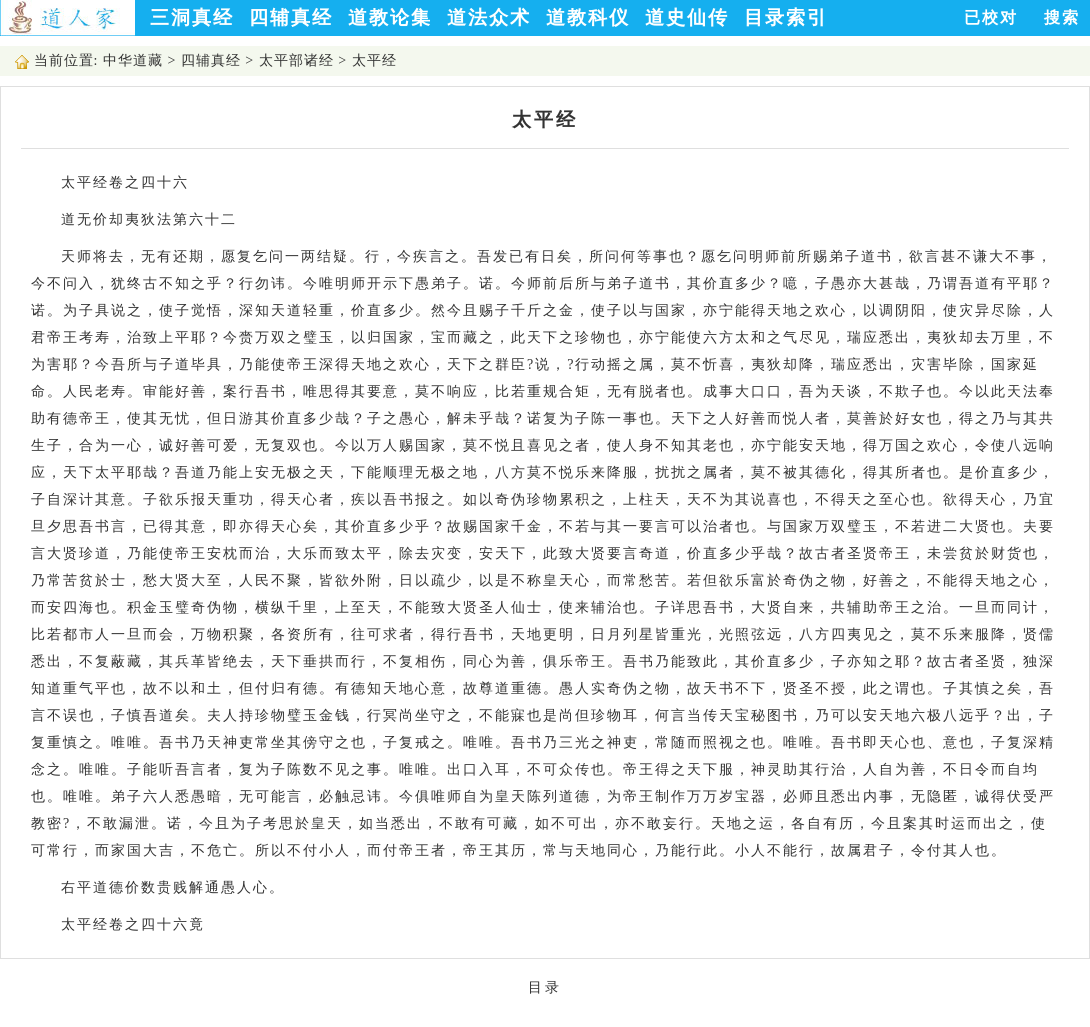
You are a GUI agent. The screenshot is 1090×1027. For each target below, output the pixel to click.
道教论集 (390, 17)
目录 (545, 987)
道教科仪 (588, 17)
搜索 (1062, 17)
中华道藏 (133, 60)
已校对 (991, 17)
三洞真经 (192, 17)
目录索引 (786, 17)
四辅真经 (291, 17)
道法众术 (489, 17)
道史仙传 (687, 17)
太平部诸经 (296, 60)
